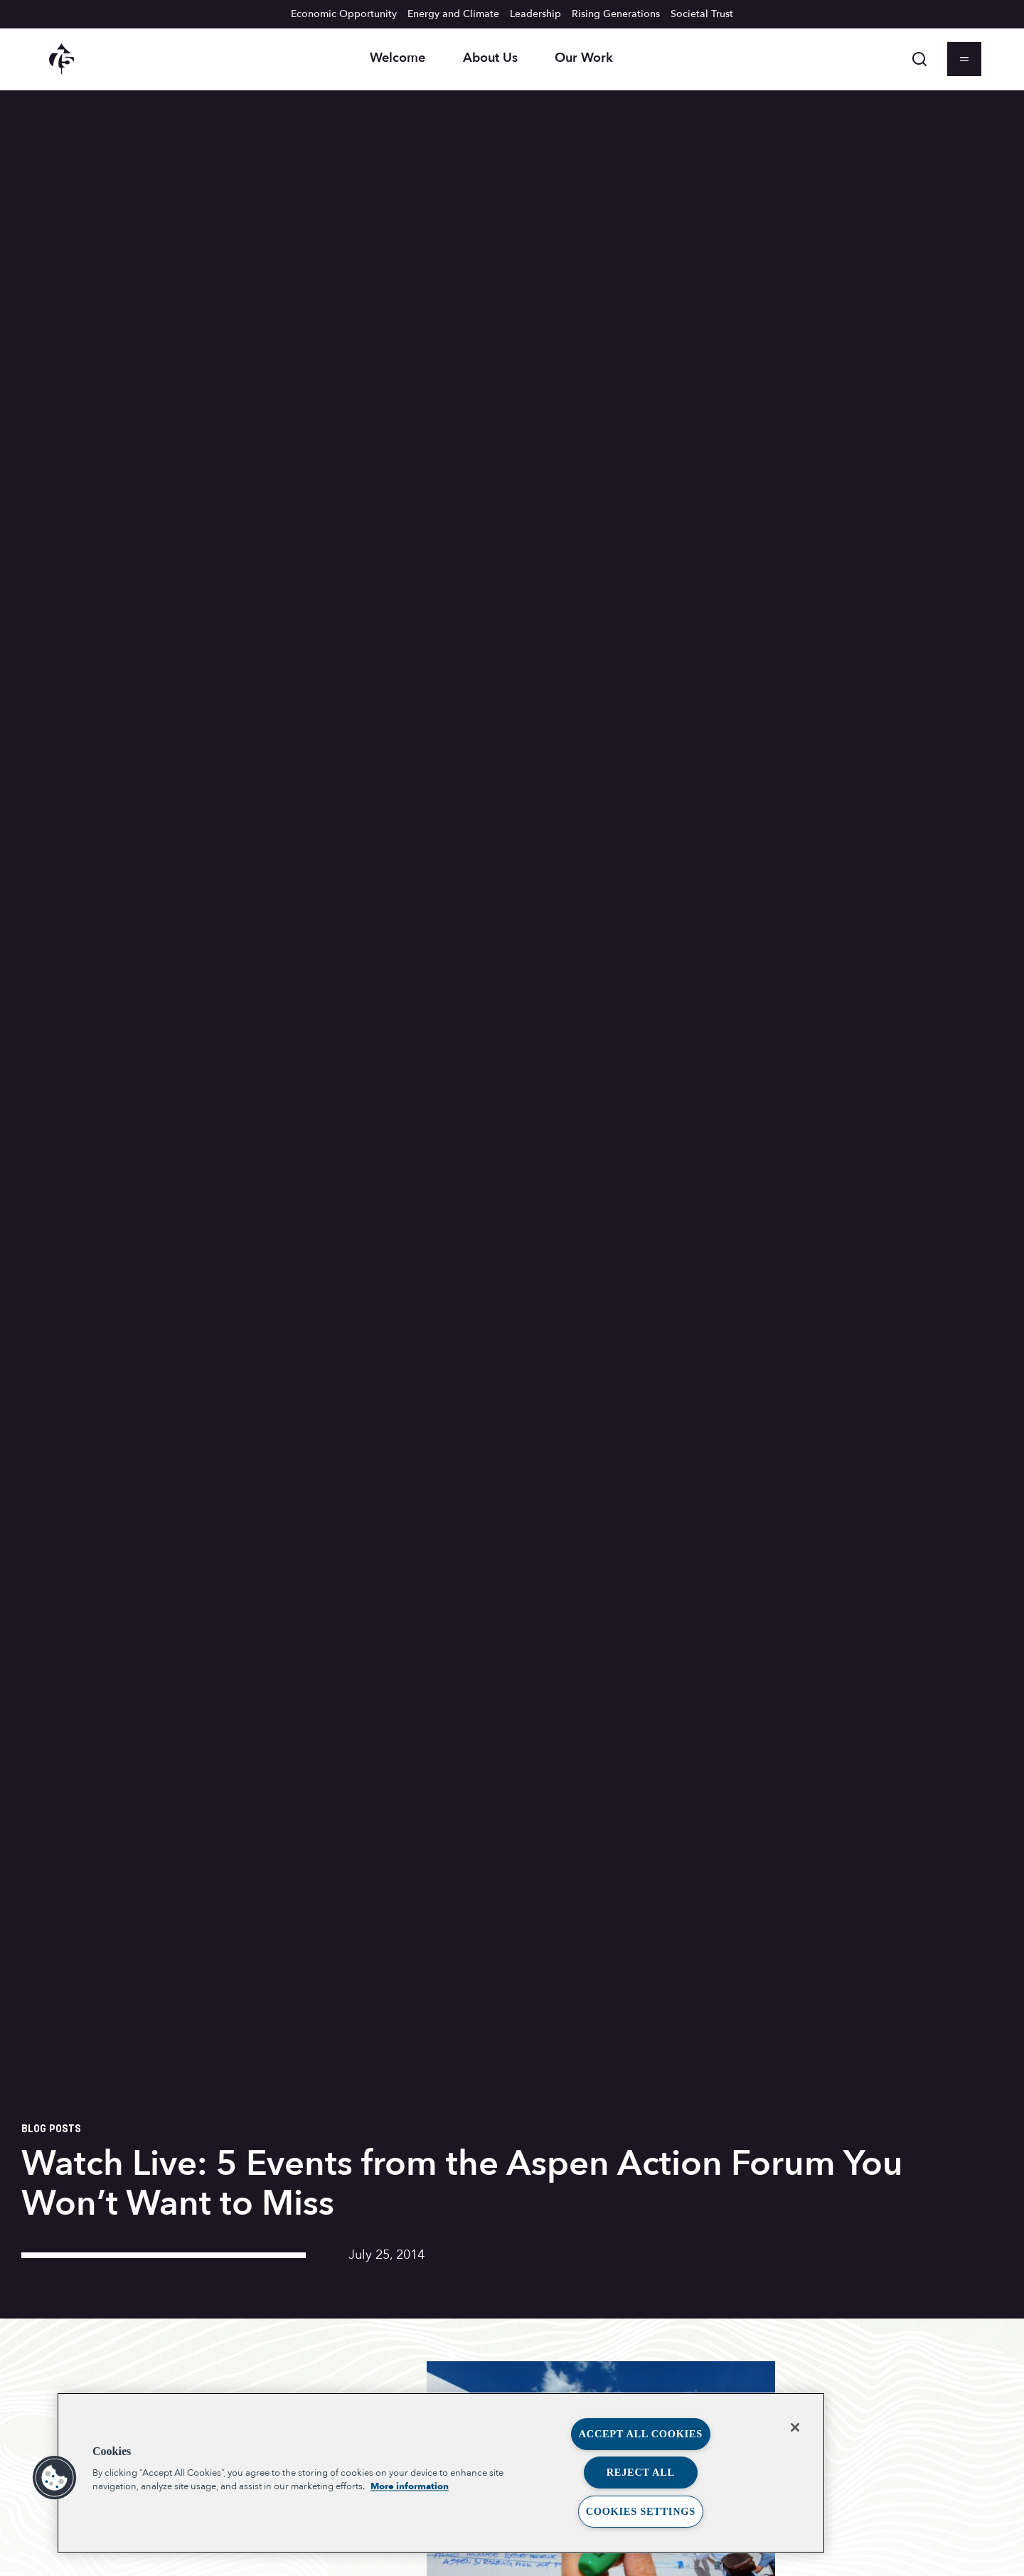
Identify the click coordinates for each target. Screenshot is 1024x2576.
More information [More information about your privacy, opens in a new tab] (409, 2486)
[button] (55, 2478)
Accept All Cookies (641, 2433)
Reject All (641, 2472)
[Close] (795, 2427)
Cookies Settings (640, 2511)
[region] (441, 2473)
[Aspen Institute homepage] (61, 58)
